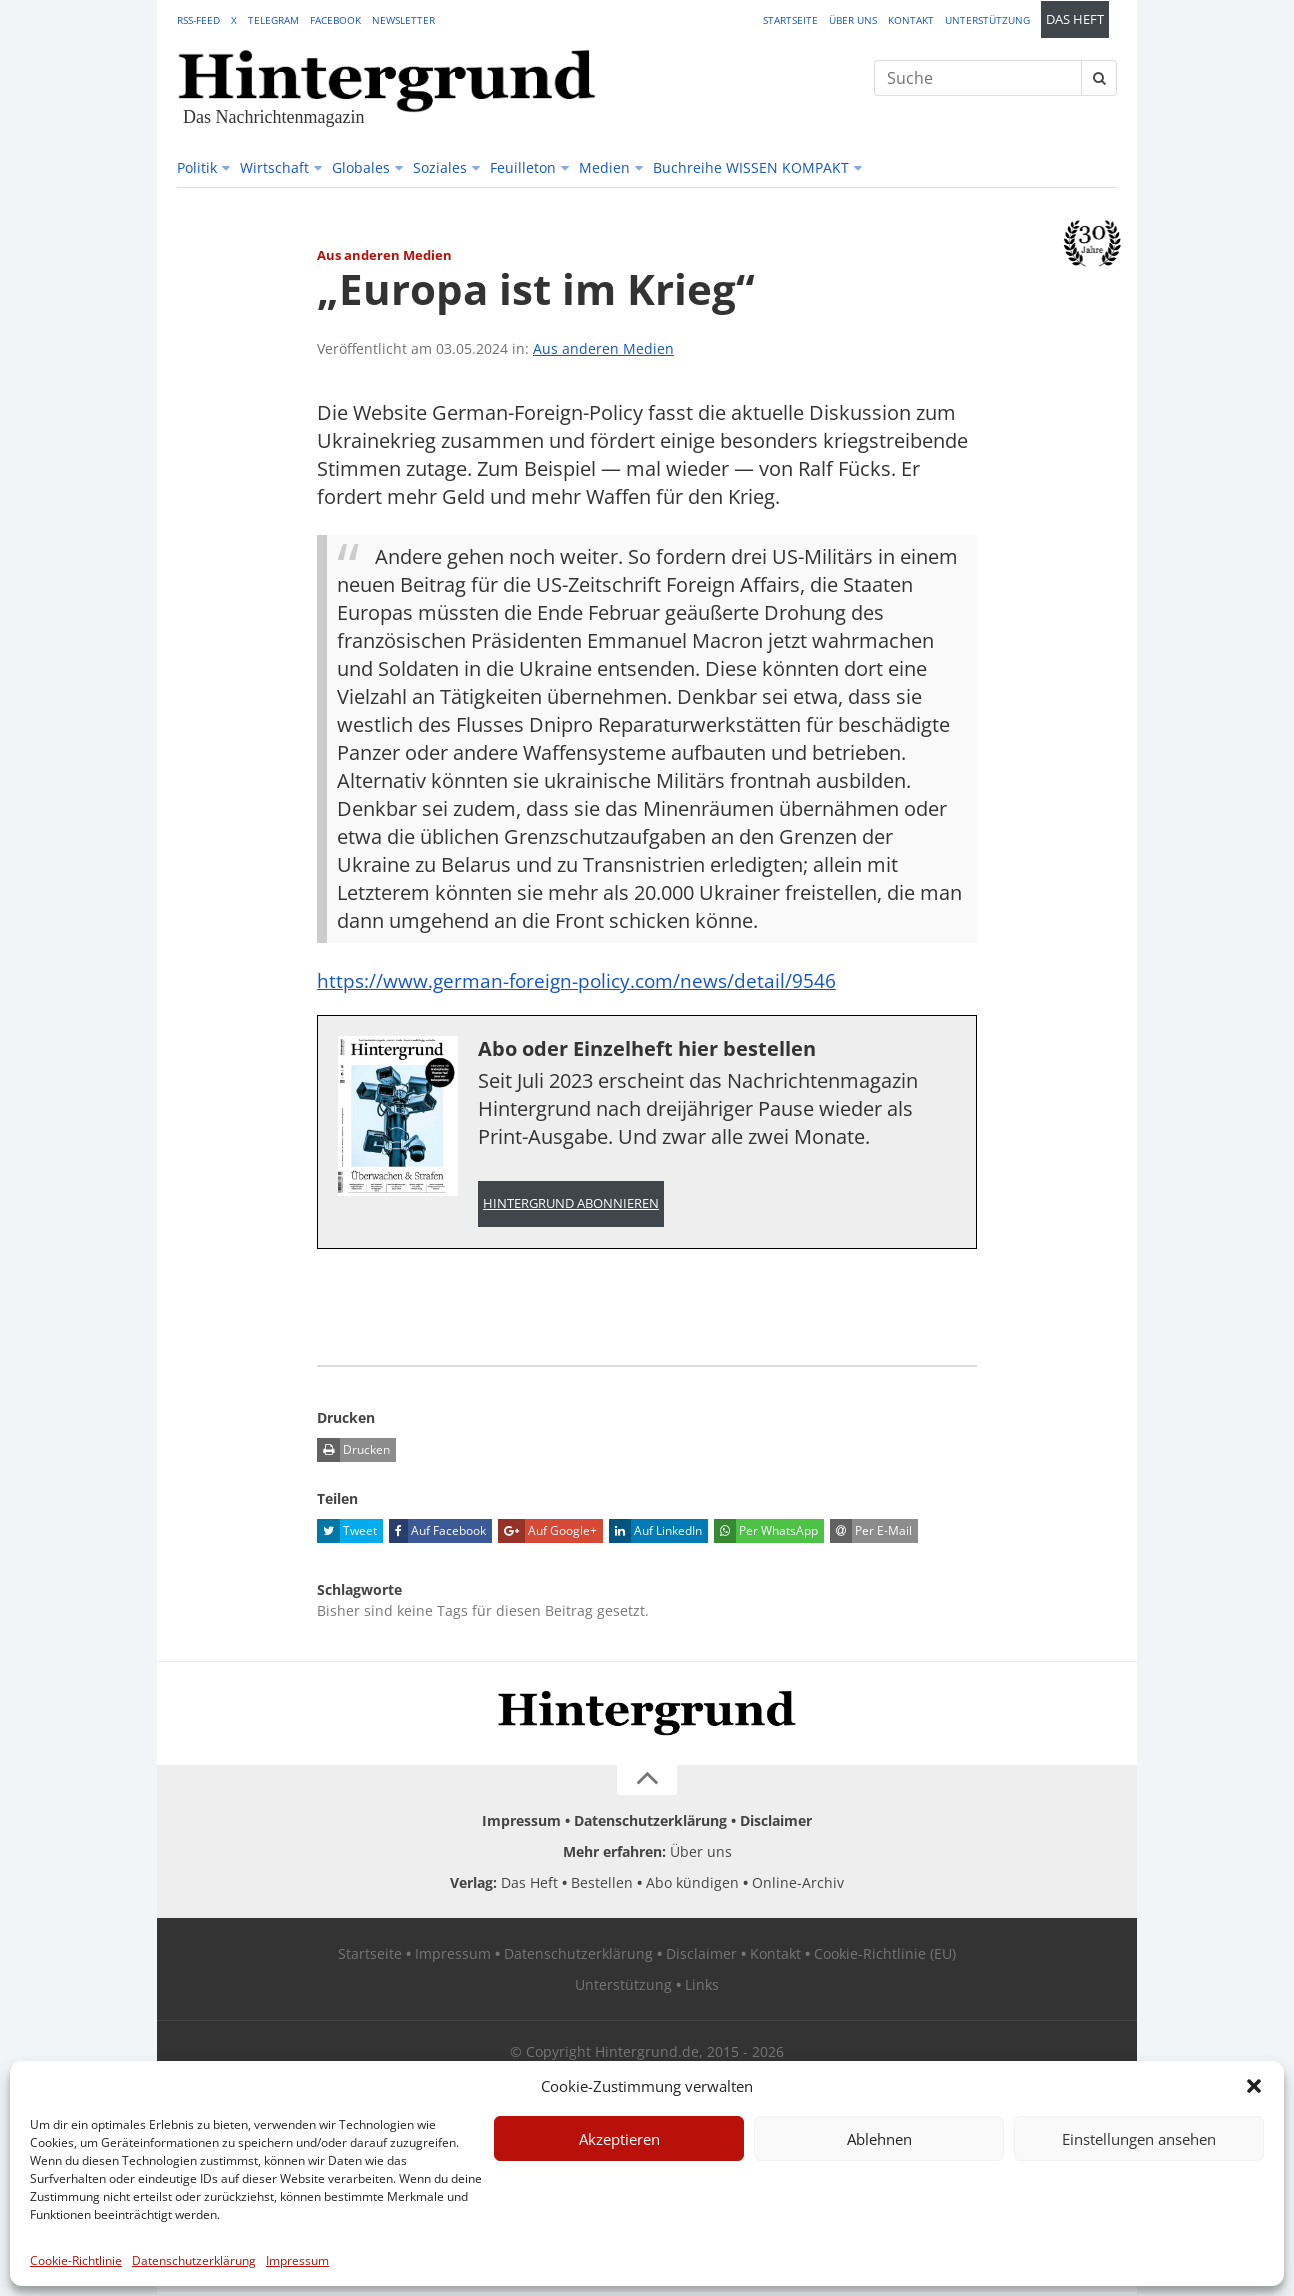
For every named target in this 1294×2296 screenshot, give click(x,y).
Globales (361, 167)
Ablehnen (879, 2139)
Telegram (273, 20)
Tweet (347, 1533)
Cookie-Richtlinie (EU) (885, 1955)
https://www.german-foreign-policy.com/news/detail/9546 (584, 980)
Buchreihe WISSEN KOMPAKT (751, 167)
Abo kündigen (692, 1884)
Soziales (440, 167)
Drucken (353, 1452)
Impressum (297, 2260)
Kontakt (911, 20)
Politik (197, 167)
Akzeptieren (619, 2139)
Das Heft (1075, 19)
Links (702, 1986)
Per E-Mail (871, 1533)
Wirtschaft (274, 167)
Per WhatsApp (766, 1533)
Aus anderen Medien (603, 348)
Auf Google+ (547, 1533)
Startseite (790, 20)
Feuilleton (523, 167)
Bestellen (602, 1884)
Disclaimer (776, 1822)
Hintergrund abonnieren (571, 1204)
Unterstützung (987, 20)
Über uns (853, 20)
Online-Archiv (798, 1884)
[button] (1254, 2086)
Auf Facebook (437, 1533)
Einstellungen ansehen (1139, 2139)
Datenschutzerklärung (194, 2260)
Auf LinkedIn (655, 1533)
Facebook (335, 20)
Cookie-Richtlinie (76, 2260)
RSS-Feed (198, 20)
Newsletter (403, 20)
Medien (604, 167)
